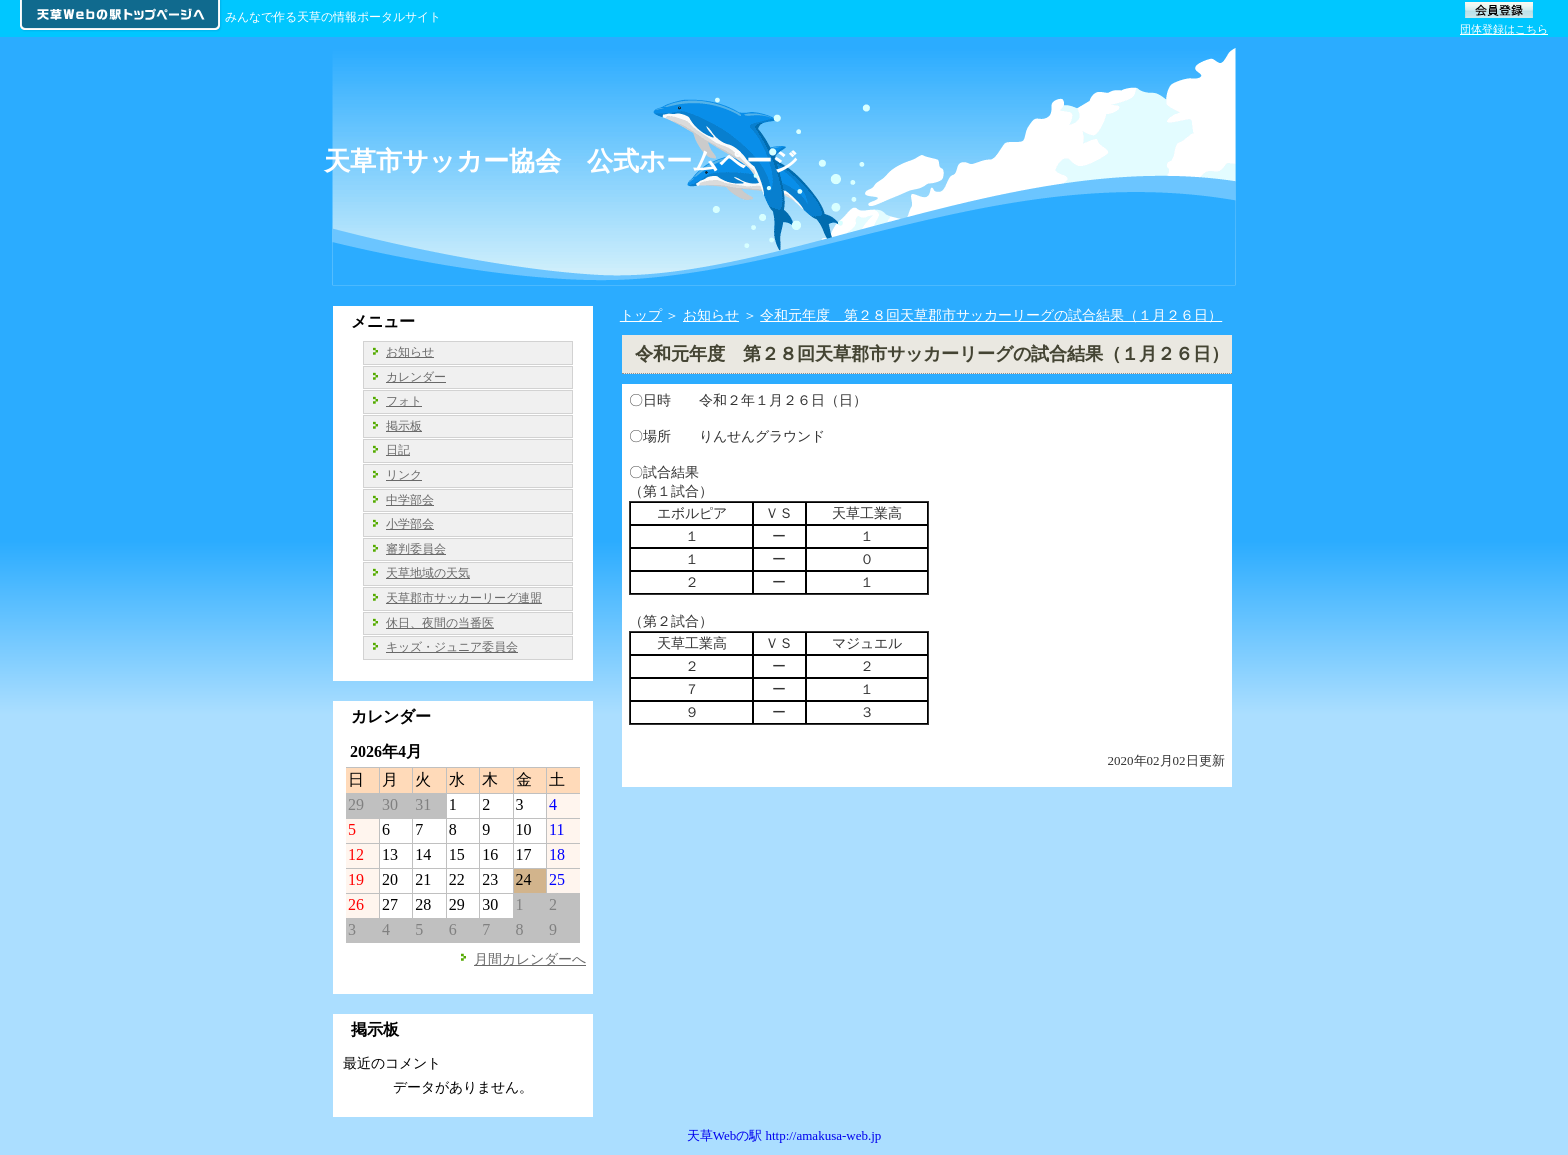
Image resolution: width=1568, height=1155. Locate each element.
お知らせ (711, 315)
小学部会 (410, 524)
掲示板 (404, 426)
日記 (398, 450)
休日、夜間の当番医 (440, 623)
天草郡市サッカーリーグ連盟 (464, 598)
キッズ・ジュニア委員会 (452, 647)
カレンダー (416, 377)
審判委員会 (416, 549)
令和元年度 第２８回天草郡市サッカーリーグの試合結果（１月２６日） (991, 315)
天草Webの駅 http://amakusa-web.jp (784, 1135)
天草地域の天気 (428, 573)
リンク (404, 475)
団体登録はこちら (1504, 29)
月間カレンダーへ (530, 959)
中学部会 (410, 500)
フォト (404, 401)
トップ (641, 315)
